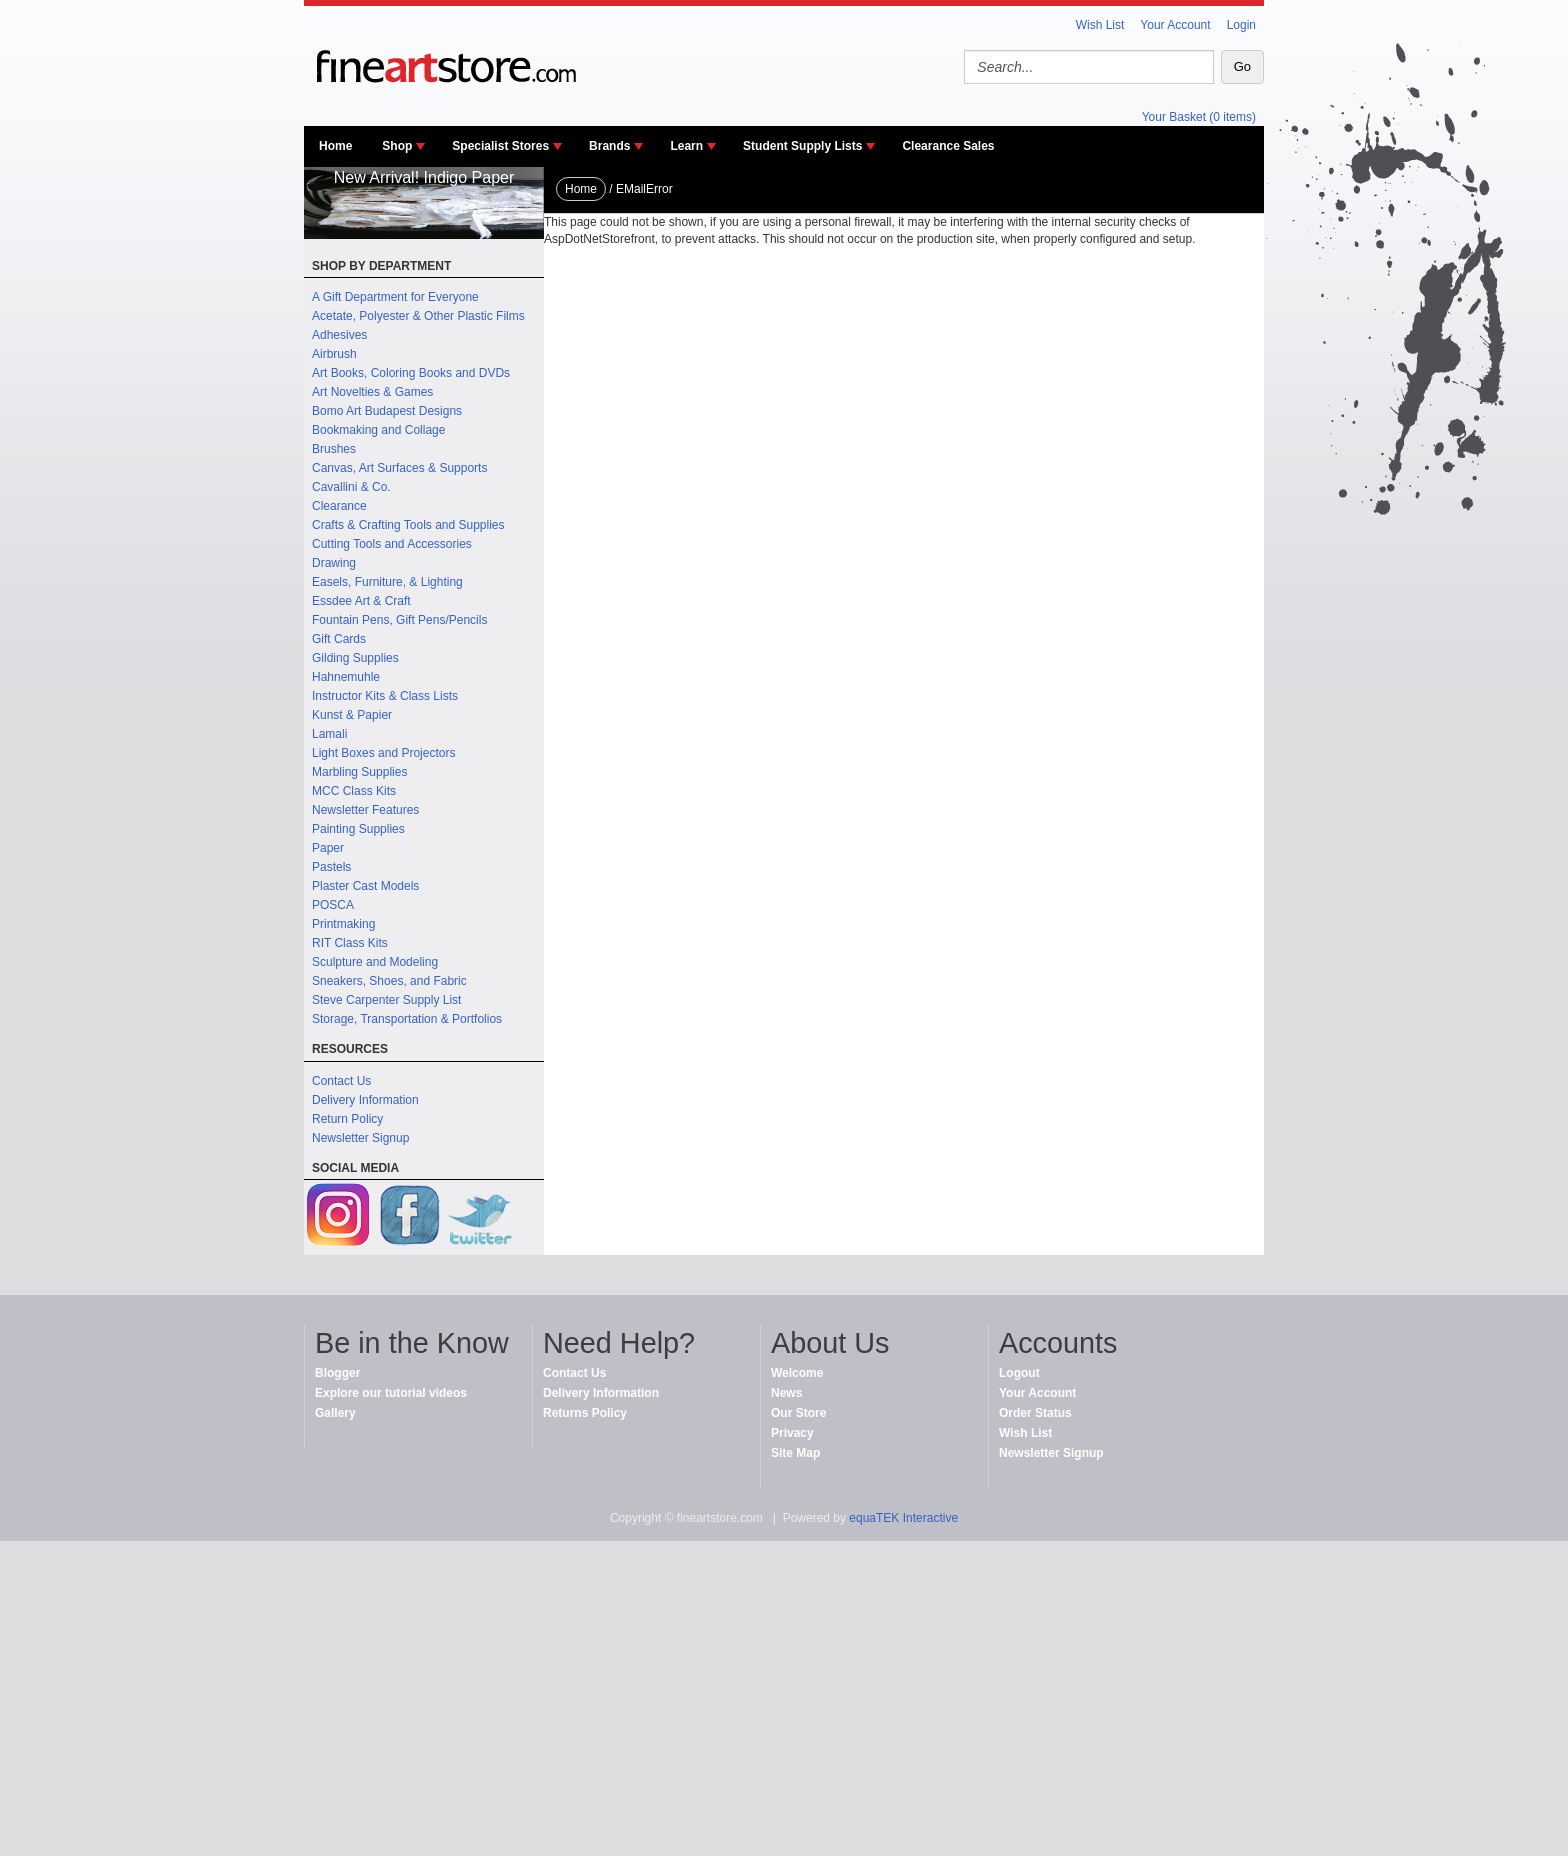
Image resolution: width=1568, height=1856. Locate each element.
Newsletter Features (365, 810)
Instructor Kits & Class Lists (385, 696)
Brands (609, 146)
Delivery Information (365, 1100)
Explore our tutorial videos (391, 1393)
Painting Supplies (358, 829)
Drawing (334, 563)
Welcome (797, 1373)
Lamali (329, 734)
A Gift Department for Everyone (395, 297)
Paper (328, 848)
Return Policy (347, 1119)
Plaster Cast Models (365, 886)
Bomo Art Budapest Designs (387, 411)
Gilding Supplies (355, 658)
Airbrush (334, 354)
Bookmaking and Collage (378, 430)
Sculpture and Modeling (375, 962)
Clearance (339, 506)
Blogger (337, 1373)
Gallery (335, 1413)
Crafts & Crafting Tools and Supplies (408, 525)
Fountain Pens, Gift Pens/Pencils (399, 620)
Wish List (1100, 25)
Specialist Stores (500, 146)
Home (335, 146)
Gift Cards (339, 639)
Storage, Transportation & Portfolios (407, 1019)
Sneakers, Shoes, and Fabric (389, 981)
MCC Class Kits (354, 791)
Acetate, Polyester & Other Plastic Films (418, 316)
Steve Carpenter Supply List (386, 1000)
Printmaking (343, 924)
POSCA (333, 905)
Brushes (334, 449)
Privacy (792, 1433)
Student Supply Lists (802, 146)
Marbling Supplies (359, 772)
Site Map (795, 1453)
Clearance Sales (948, 146)
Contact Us (341, 1081)
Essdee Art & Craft (361, 601)
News (786, 1393)
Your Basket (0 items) (1199, 117)
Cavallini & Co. (351, 487)
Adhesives (339, 335)
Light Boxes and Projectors (383, 753)
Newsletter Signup (360, 1138)
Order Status (1035, 1413)
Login (1241, 25)
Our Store (798, 1413)
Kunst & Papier (352, 715)
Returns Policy (585, 1413)
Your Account (1175, 25)
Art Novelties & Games (372, 392)
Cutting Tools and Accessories (392, 544)
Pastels (331, 867)
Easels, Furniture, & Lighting (387, 582)
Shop (397, 146)
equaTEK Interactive (903, 1518)
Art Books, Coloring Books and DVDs (411, 373)
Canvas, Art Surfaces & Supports (399, 468)
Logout (1019, 1373)
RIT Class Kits (350, 943)
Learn (686, 146)
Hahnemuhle (346, 677)
